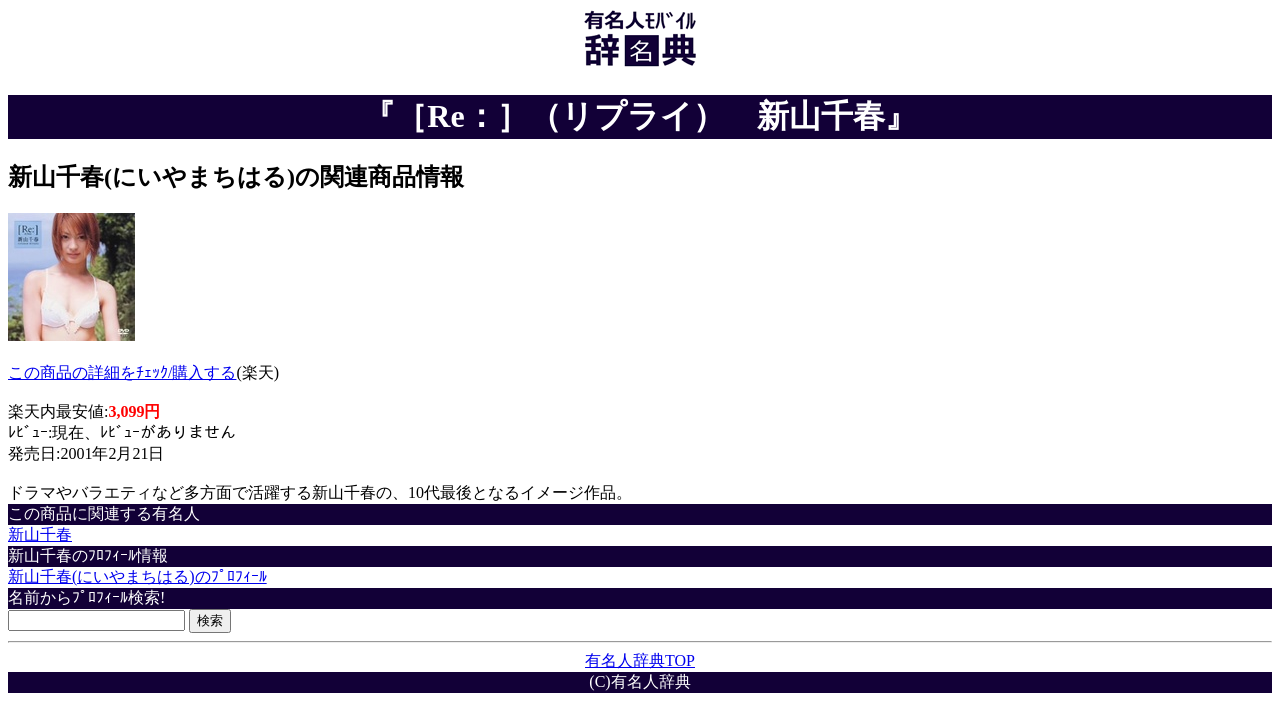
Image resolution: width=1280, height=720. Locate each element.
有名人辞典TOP (640, 660)
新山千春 (40, 534)
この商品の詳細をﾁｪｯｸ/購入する (122, 372)
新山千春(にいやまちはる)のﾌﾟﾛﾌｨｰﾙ (137, 576)
